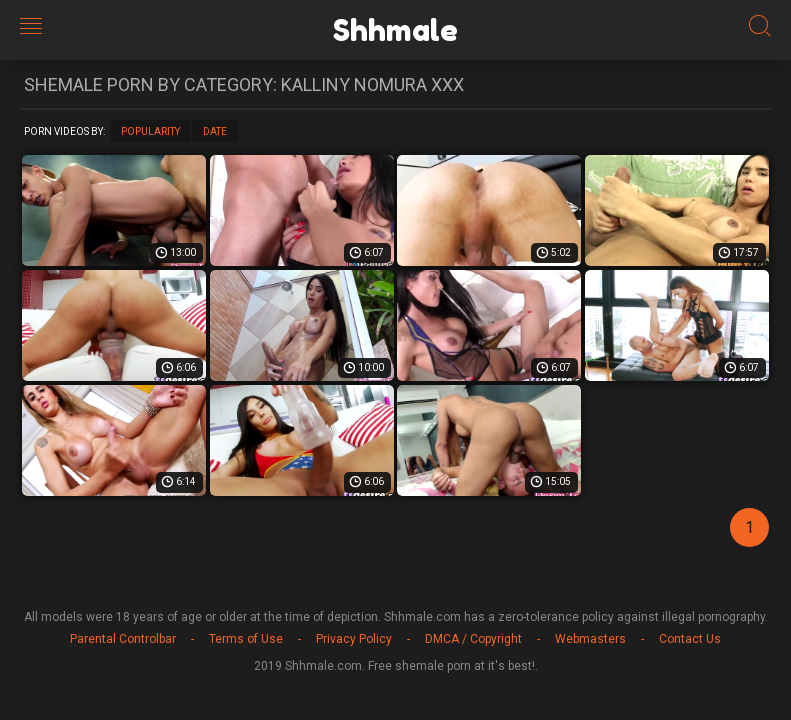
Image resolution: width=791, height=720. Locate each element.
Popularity (150, 131)
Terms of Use (246, 639)
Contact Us (690, 639)
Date (215, 131)
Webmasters (590, 639)
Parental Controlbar (123, 639)
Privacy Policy (354, 639)
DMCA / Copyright (473, 639)
